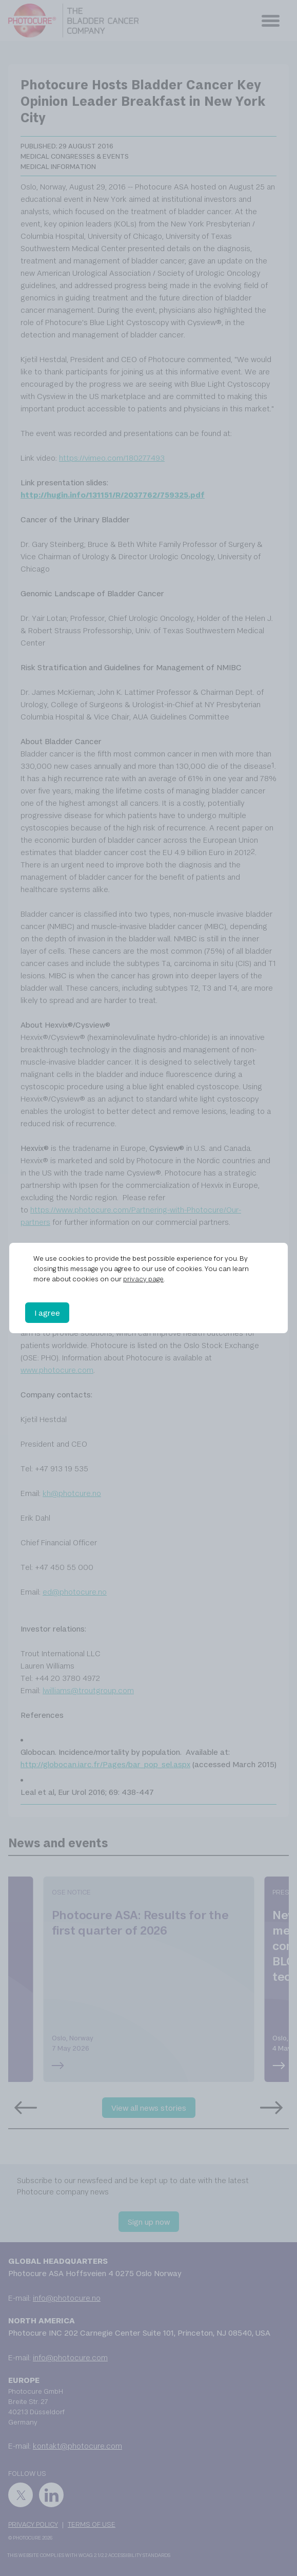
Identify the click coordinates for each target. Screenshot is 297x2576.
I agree (47, 1313)
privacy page (143, 1278)
